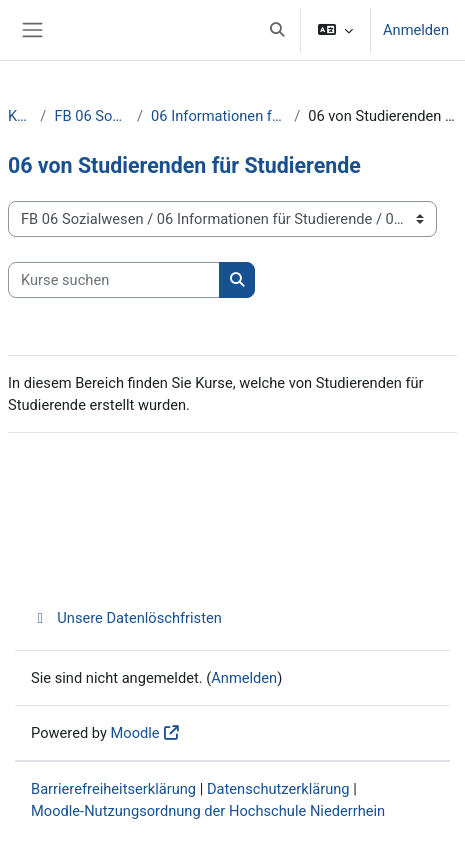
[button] (277, 30)
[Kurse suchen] (114, 280)
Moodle (135, 733)
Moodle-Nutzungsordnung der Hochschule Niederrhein (208, 811)
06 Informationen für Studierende (218, 116)
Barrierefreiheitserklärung (113, 789)
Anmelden (416, 30)
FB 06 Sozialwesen (91, 116)
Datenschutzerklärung (278, 789)
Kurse (20, 116)
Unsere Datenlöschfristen (126, 618)
